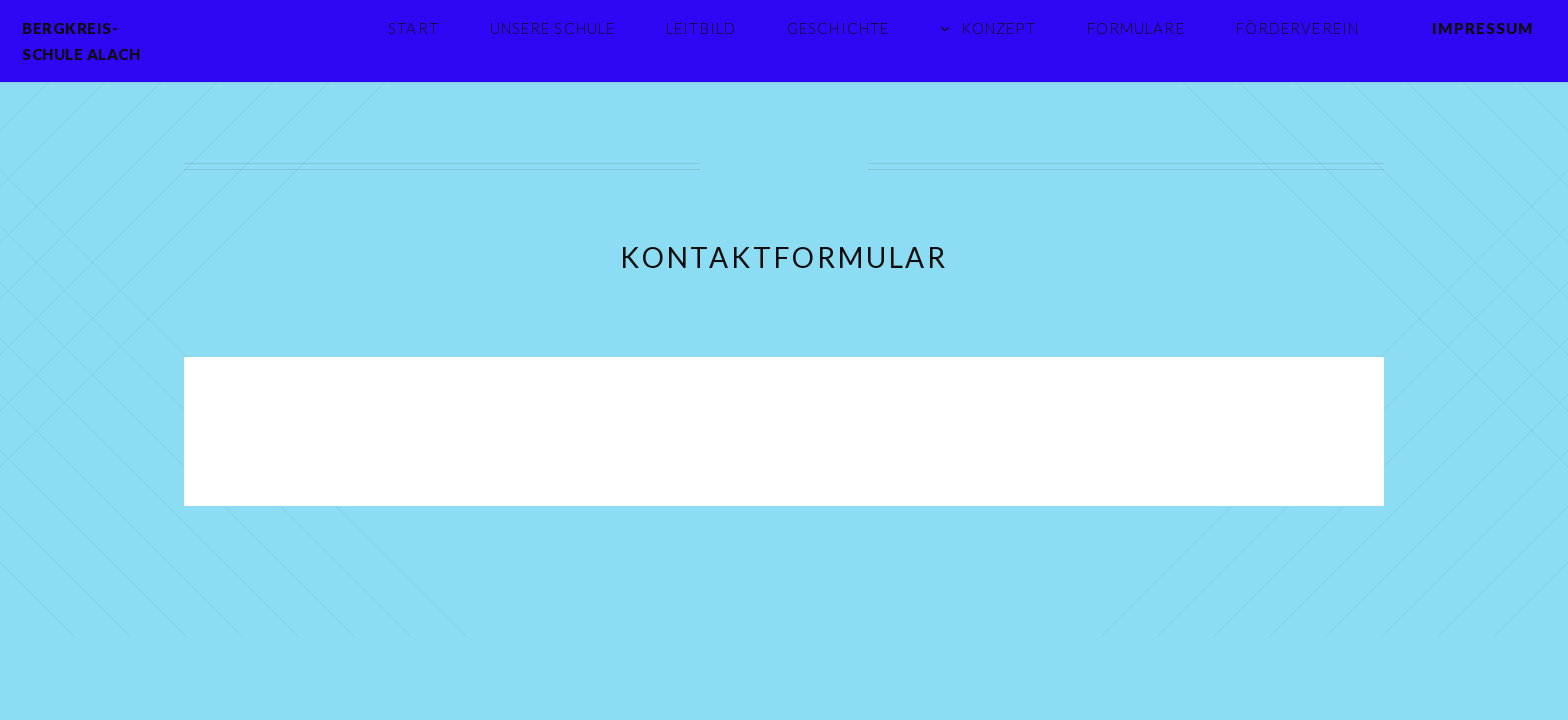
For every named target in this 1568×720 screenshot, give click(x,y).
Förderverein (1297, 28)
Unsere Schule (553, 28)
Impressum (1482, 28)
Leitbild (701, 28)
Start (413, 28)
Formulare (1136, 28)
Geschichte (838, 28)
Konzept (998, 28)
